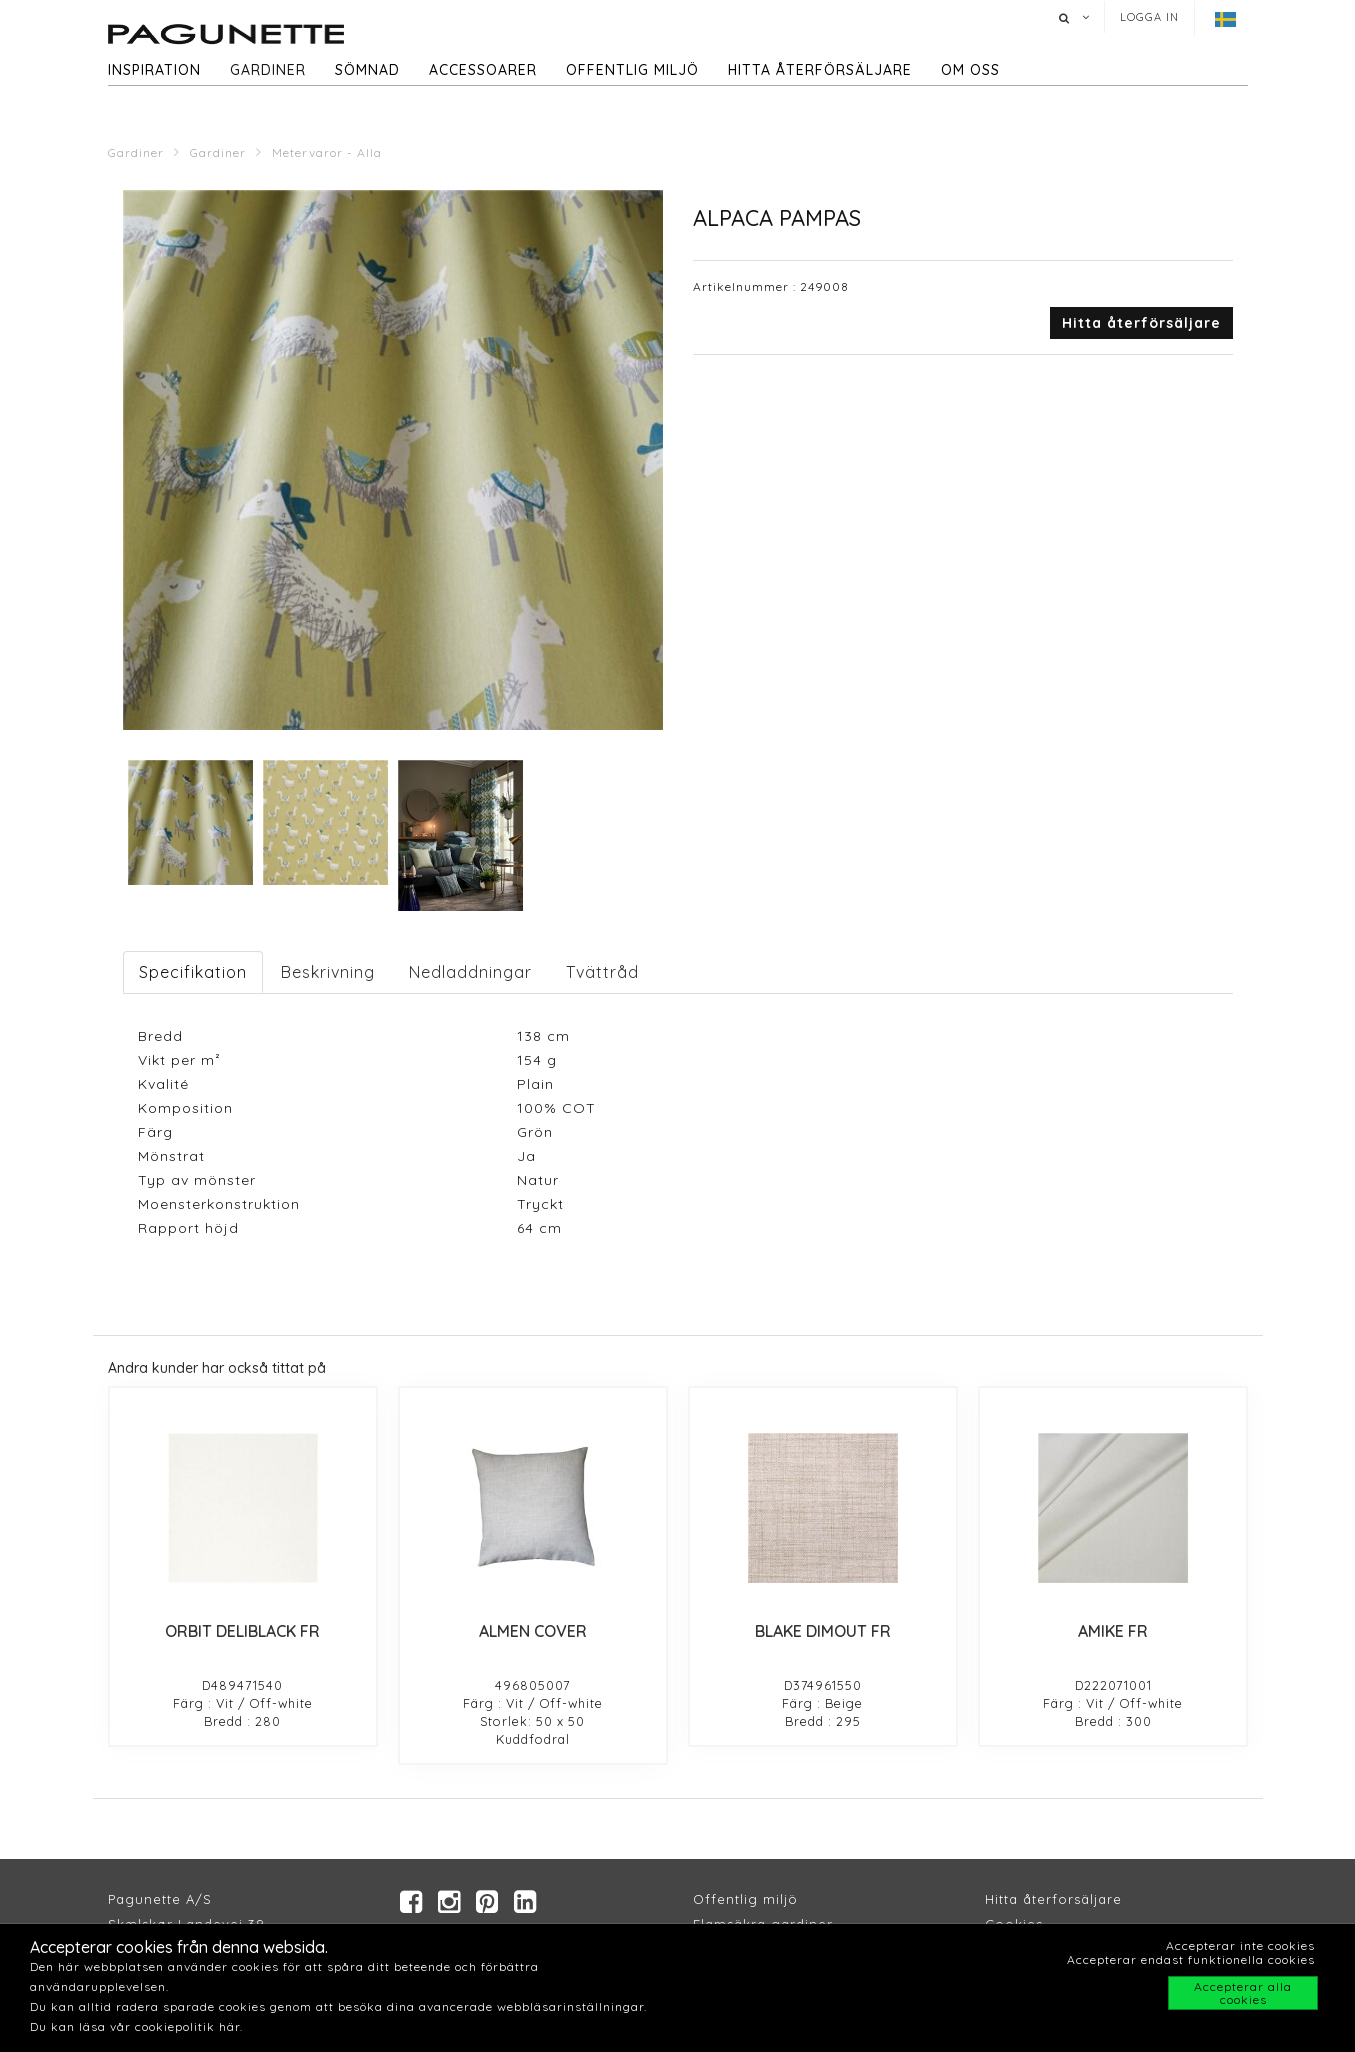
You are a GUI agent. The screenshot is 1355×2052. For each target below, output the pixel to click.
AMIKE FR (1113, 1631)
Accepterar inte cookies (1240, 1945)
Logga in (1149, 17)
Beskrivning (328, 972)
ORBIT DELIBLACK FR (242, 1631)
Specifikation (193, 972)
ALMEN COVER (533, 1631)
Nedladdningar (470, 972)
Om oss (970, 70)
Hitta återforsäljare (1053, 1901)
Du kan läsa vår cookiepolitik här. (136, 2026)
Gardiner (268, 70)
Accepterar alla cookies (1243, 1993)
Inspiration (154, 70)
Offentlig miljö (632, 70)
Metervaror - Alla (327, 152)
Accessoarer (483, 70)
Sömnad (367, 70)
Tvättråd (602, 972)
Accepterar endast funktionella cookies (1191, 1959)
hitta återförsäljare (820, 70)
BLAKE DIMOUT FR (823, 1631)
